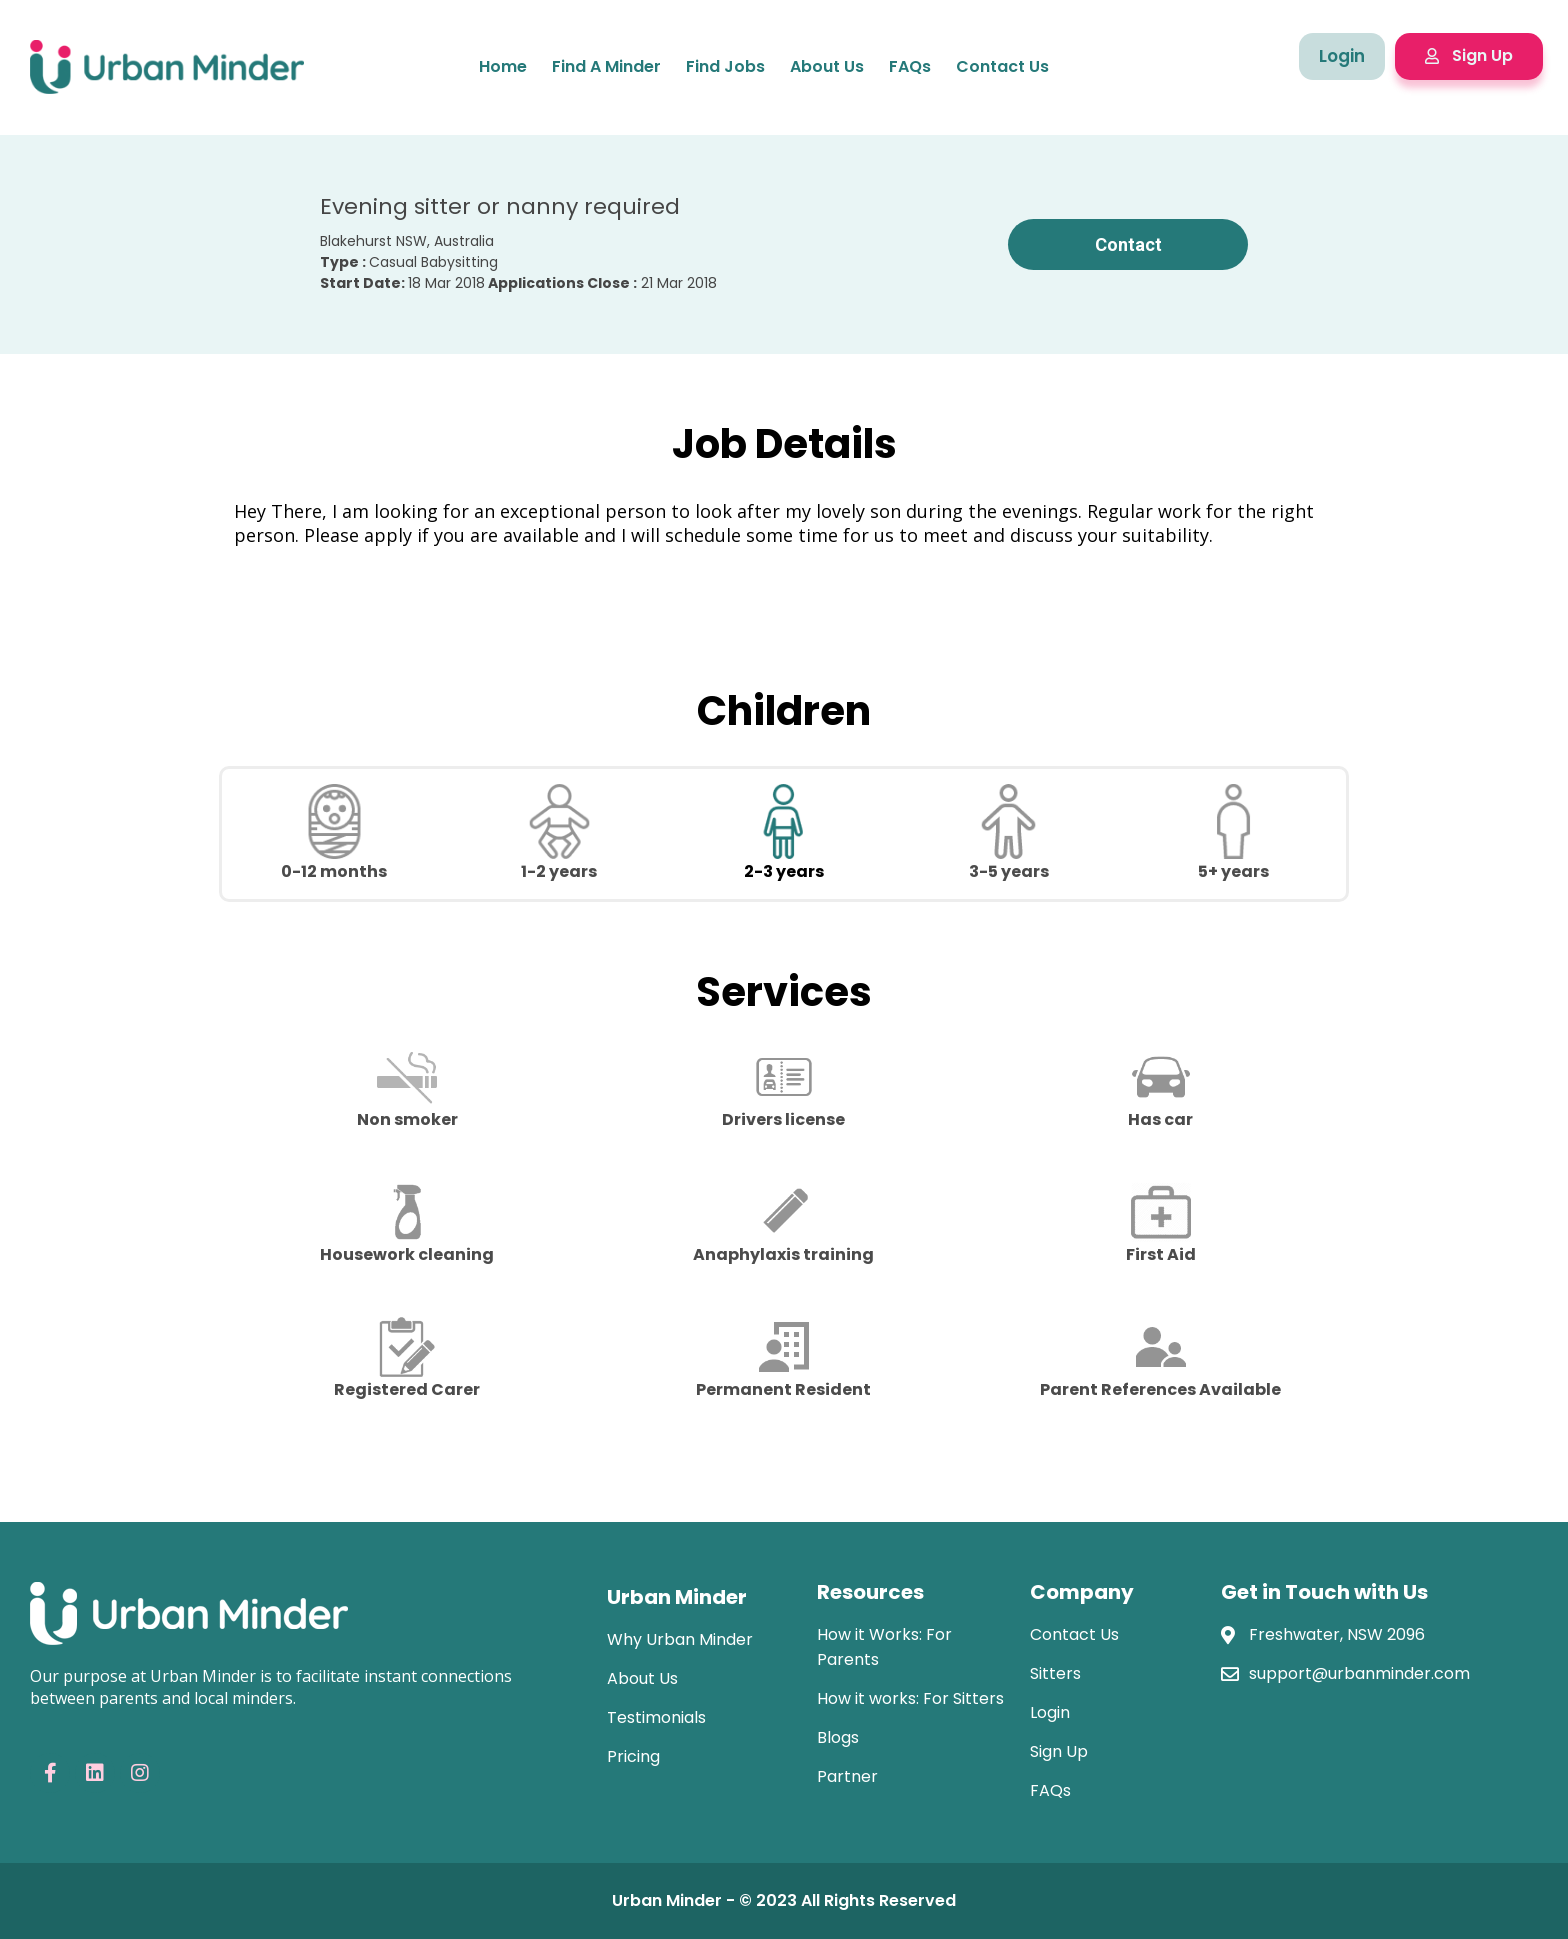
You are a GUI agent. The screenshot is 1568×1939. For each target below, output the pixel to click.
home (503, 66)
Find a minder (606, 66)
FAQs (910, 66)
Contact (1128, 244)
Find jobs (725, 66)
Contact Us (1002, 66)
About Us (827, 66)
